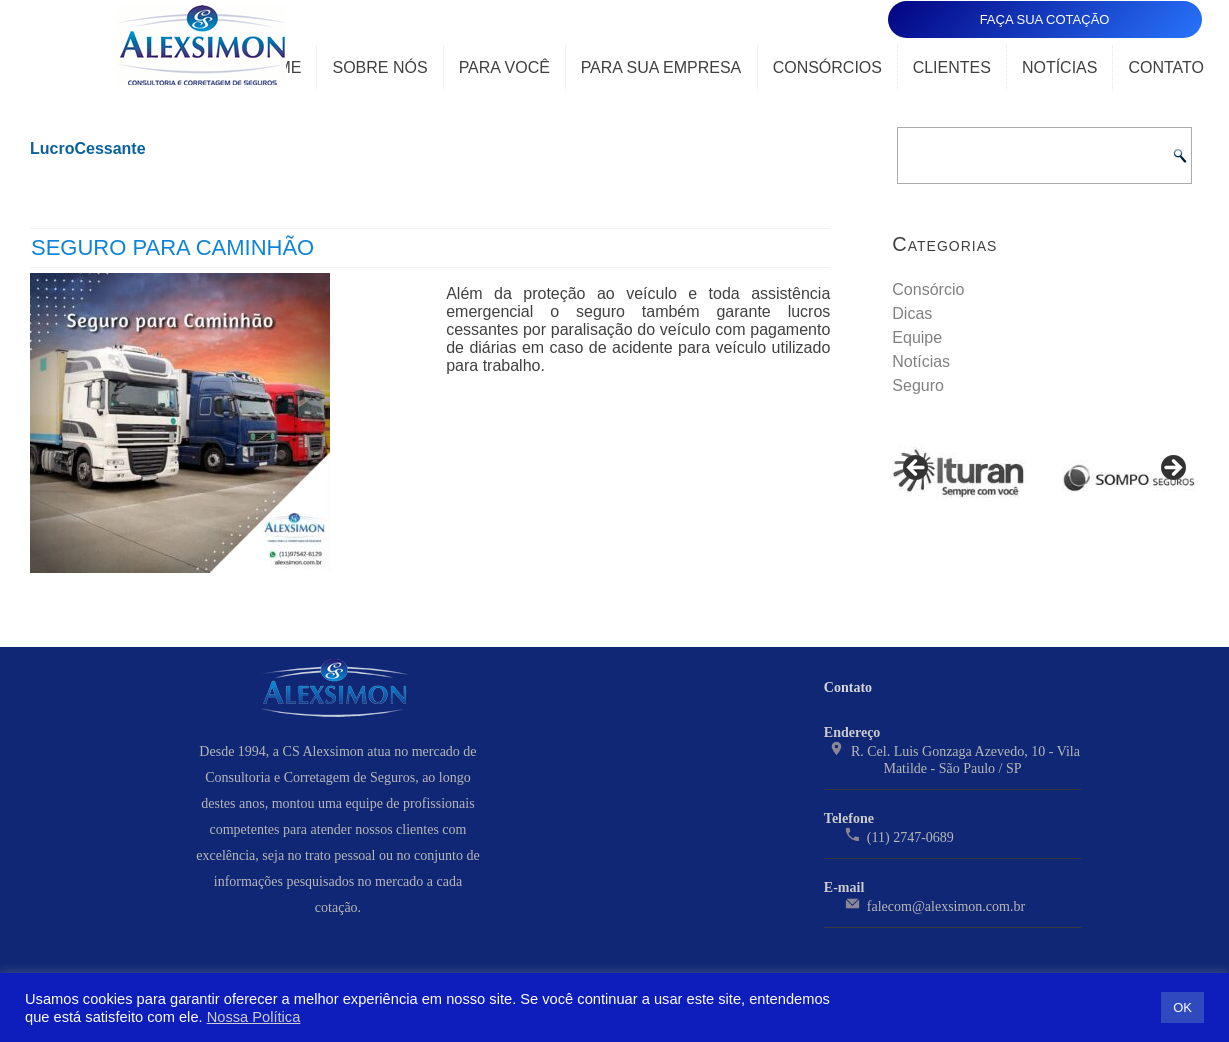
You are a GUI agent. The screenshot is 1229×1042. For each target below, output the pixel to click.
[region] (1044, 474)
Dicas (912, 313)
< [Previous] (917, 469)
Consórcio (928, 289)
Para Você (504, 67)
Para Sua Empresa (661, 67)
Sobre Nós (379, 67)
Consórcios (827, 67)
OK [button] (1182, 1007)
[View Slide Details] (959, 474)
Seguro (918, 385)
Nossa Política (254, 1017)
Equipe (917, 337)
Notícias (1060, 67)
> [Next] (1172, 469)
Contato (1166, 67)
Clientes (952, 67)
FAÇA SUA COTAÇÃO (1045, 19)
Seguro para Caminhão (172, 247)
